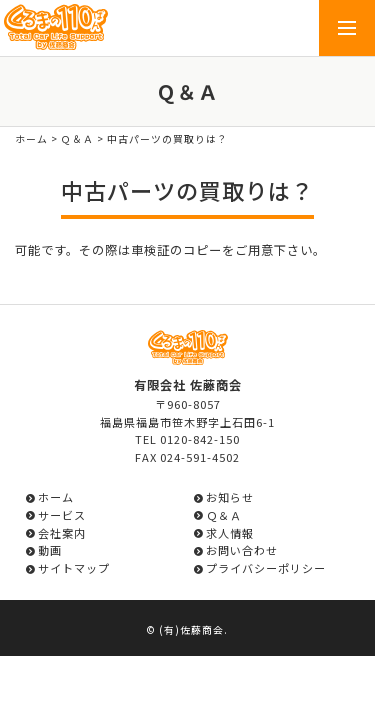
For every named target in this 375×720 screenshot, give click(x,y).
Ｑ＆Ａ (77, 139)
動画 (50, 550)
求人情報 (230, 533)
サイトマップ (74, 568)
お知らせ (230, 497)
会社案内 (62, 533)
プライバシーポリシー (266, 568)
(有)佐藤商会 (191, 630)
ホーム (31, 139)
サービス (62, 515)
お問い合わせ (242, 550)
